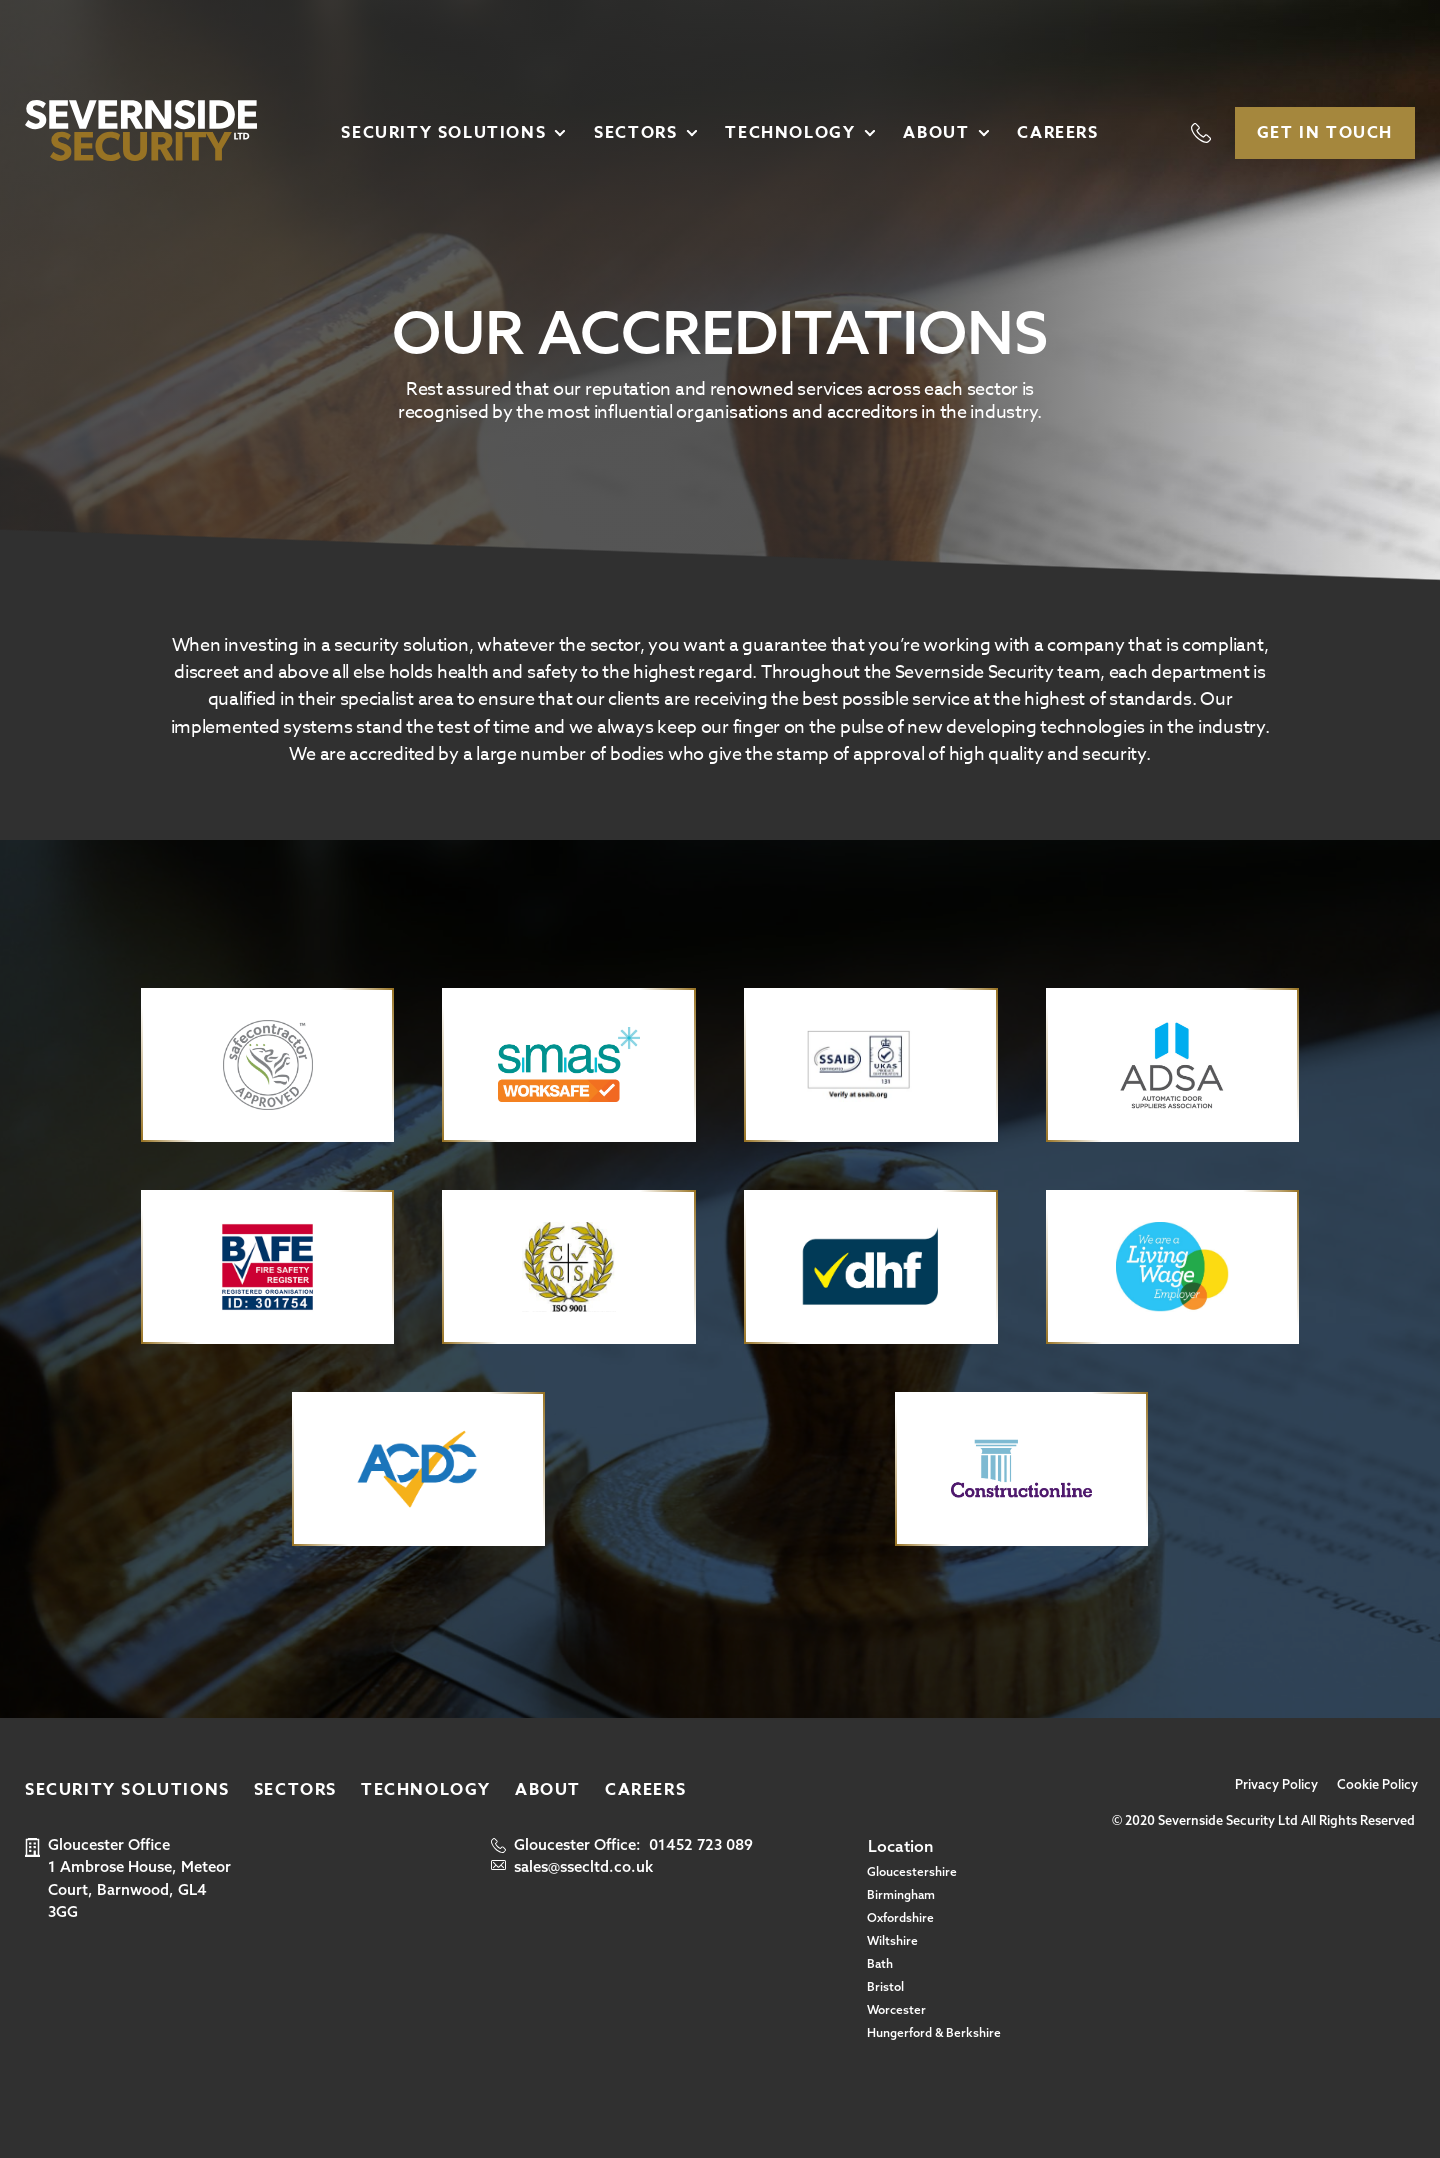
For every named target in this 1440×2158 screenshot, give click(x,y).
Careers (1057, 133)
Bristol (885, 1986)
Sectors (635, 133)
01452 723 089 (701, 1844)
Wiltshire (892, 1940)
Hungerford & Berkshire (934, 2032)
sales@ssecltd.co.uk (583, 1866)
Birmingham (901, 1894)
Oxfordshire (900, 1917)
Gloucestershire (912, 1871)
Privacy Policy (1276, 1784)
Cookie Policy (1377, 1784)
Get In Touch (1325, 133)
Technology (790, 133)
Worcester (896, 2009)
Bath (880, 1963)
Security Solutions (443, 133)
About (936, 133)
